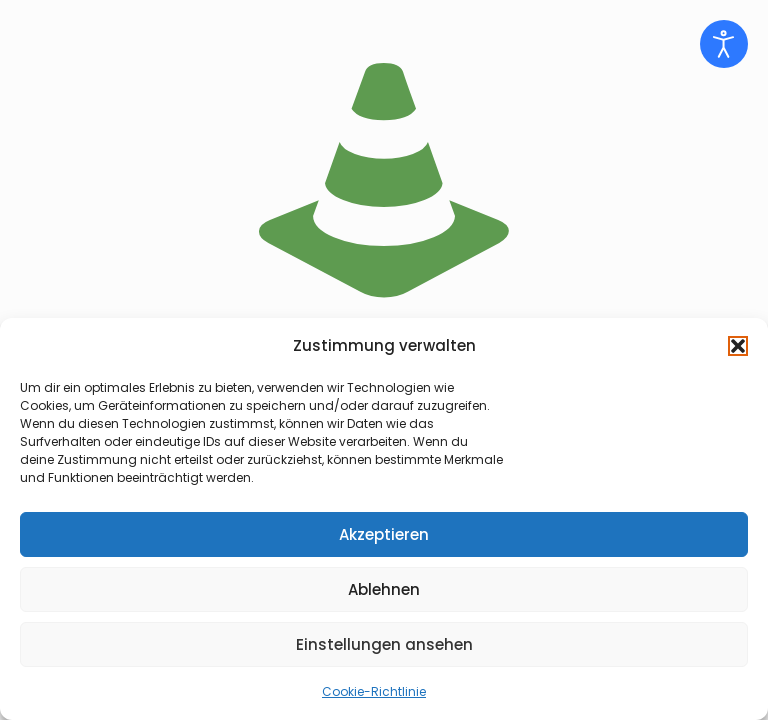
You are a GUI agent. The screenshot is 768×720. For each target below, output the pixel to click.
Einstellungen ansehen (384, 644)
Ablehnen (384, 589)
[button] (738, 346)
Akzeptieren (384, 534)
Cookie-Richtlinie (374, 691)
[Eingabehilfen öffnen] (724, 44)
